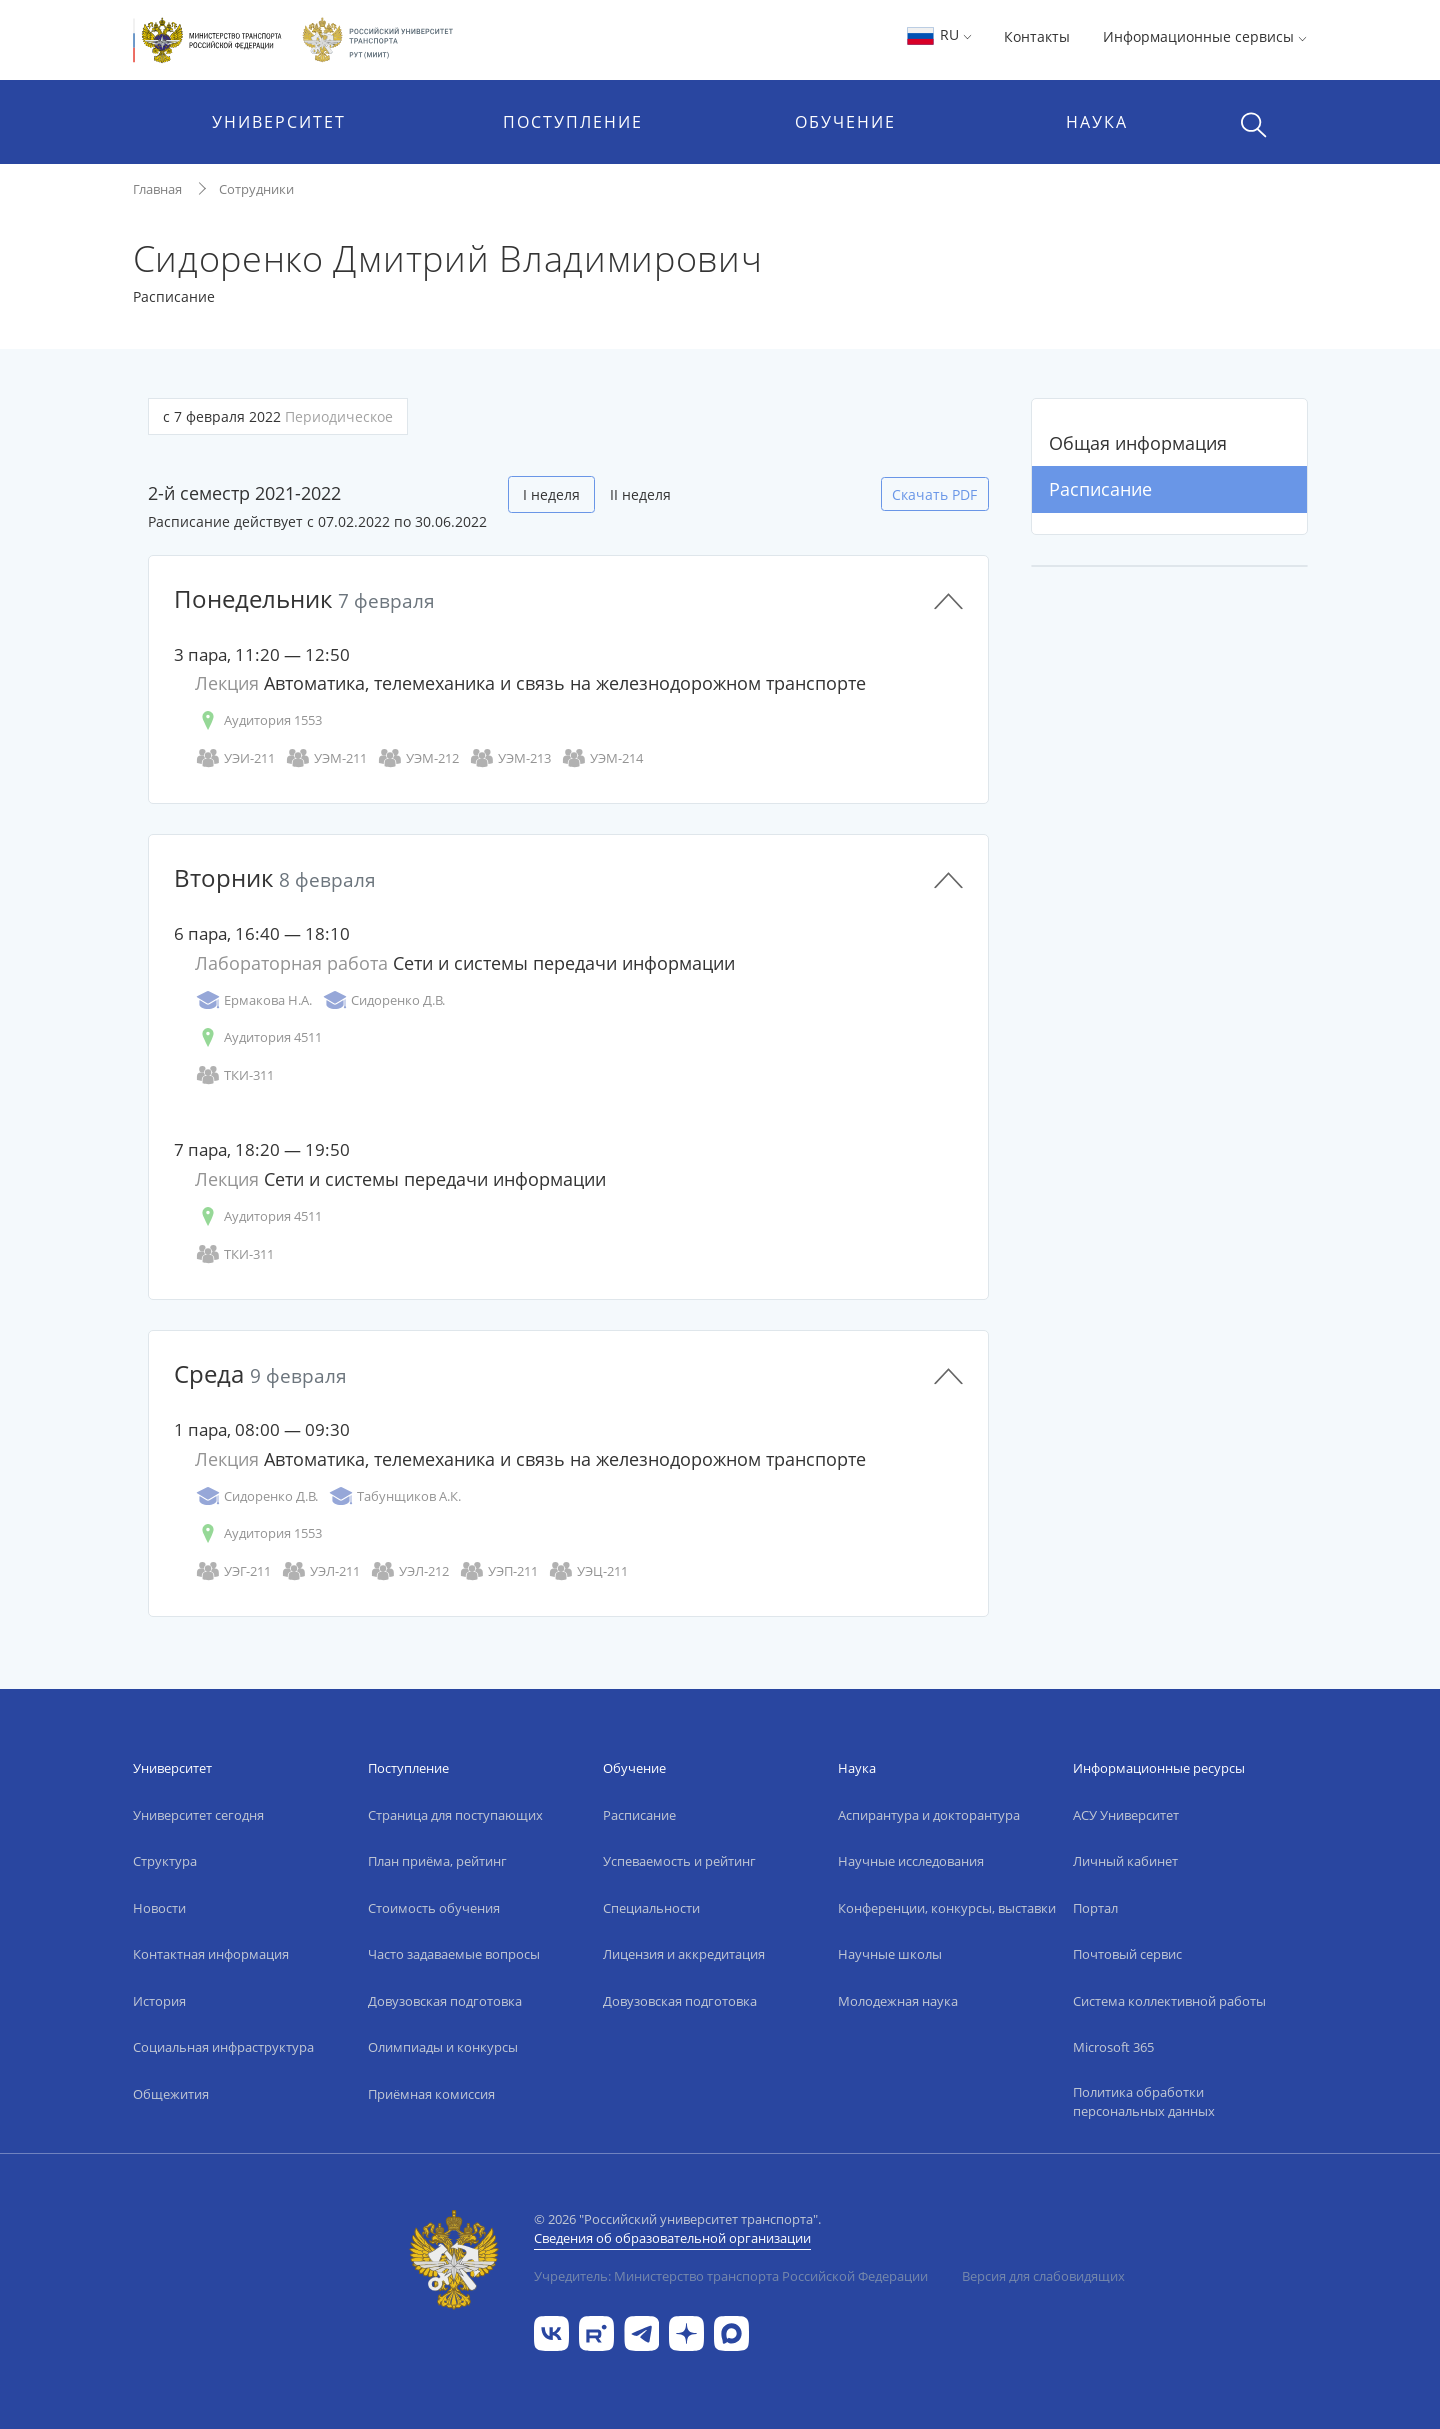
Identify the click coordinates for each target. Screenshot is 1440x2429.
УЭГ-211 (233, 1571)
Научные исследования (911, 1861)
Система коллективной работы (1169, 2001)
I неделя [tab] (551, 494)
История (159, 2001)
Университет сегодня (198, 1815)
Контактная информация (211, 1954)
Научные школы (890, 1954)
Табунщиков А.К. (394, 1496)
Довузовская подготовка (445, 2001)
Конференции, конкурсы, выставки (947, 1908)
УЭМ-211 (326, 758)
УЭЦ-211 (588, 1571)
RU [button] (938, 34)
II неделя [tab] (640, 494)
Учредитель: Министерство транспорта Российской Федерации (731, 2276)
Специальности (651, 1908)
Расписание (1100, 489)
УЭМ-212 (418, 758)
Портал (1095, 1908)
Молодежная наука (898, 2001)
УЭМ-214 (602, 758)
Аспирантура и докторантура (929, 1815)
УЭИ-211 (235, 758)
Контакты (1037, 36)
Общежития (171, 2094)
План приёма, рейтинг (437, 1861)
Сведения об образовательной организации (672, 2238)
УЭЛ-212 (409, 1571)
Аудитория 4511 (258, 1037)
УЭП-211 (498, 1571)
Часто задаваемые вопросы (454, 1954)
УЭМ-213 (510, 758)
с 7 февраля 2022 (278, 416)
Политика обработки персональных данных (1144, 2102)
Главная (157, 189)
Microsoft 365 (1113, 2047)
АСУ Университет (1126, 1815)
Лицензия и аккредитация (684, 1954)
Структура (165, 1861)
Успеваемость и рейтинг (679, 1861)
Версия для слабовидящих (1043, 2276)
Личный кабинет (1125, 1861)
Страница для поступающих (455, 1815)
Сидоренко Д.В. (383, 1000)
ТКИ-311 (234, 1075)
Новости (159, 1908)
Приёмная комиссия (431, 2094)
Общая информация (1138, 443)
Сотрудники (256, 189)
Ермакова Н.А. (253, 1000)
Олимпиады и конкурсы (443, 2047)
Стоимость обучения (434, 1908)
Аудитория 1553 (258, 720)
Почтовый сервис (1127, 1954)
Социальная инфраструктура (223, 2047)
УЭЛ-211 (320, 1571)
